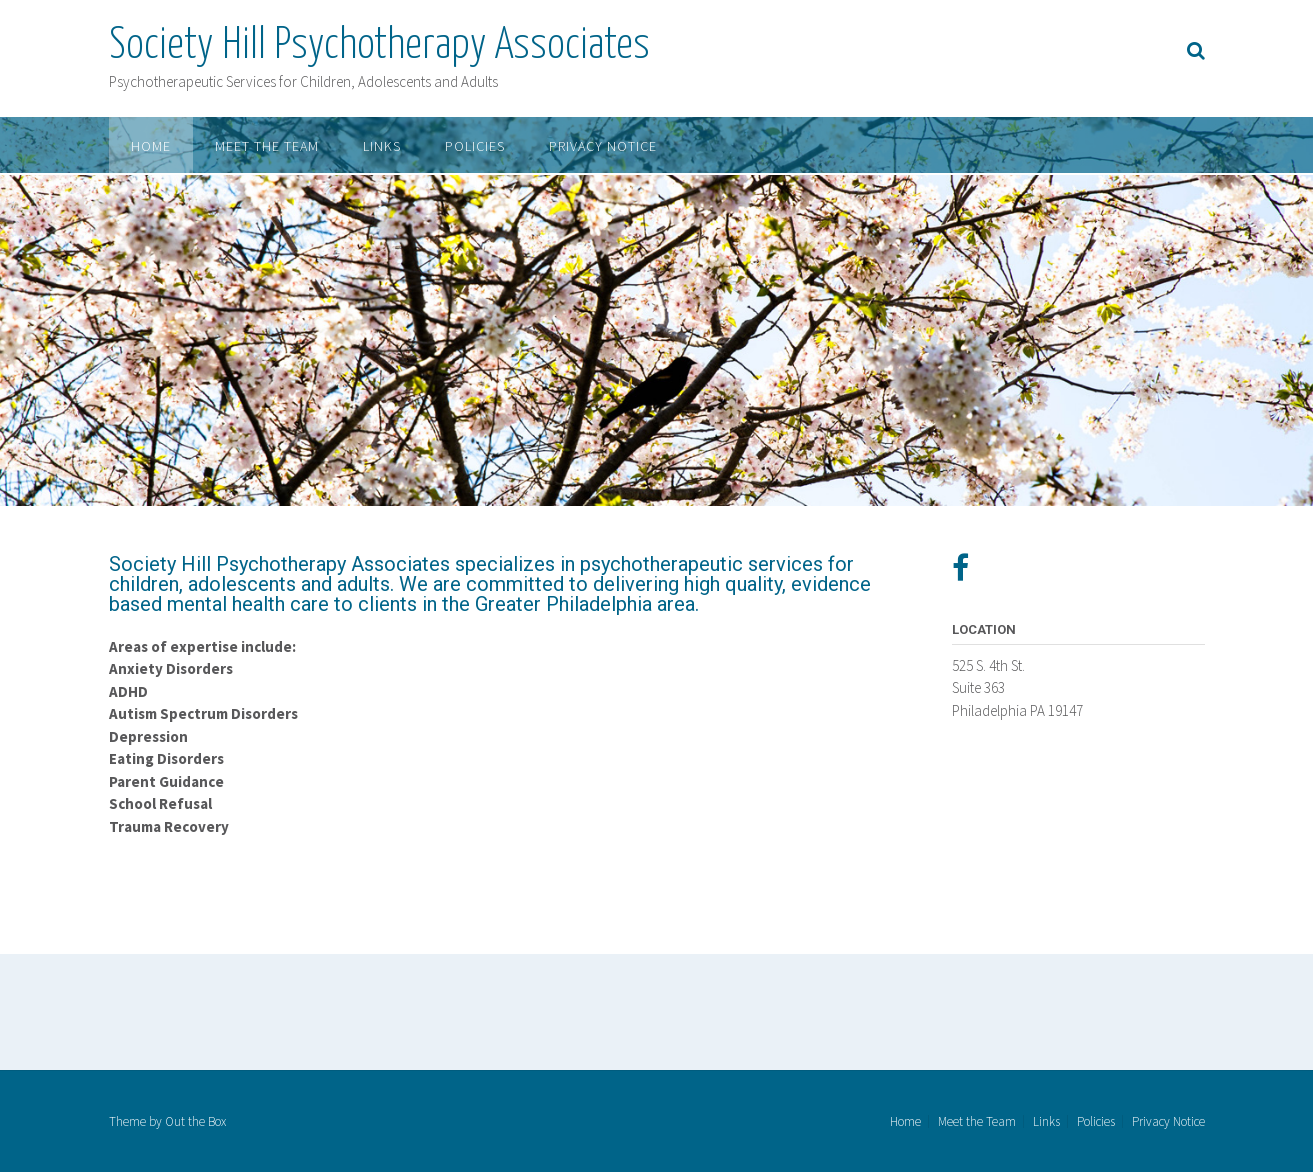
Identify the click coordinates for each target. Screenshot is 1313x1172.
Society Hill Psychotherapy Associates (379, 46)
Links (382, 146)
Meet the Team (267, 146)
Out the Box (195, 1121)
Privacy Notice (603, 146)
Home (151, 146)
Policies (475, 146)
